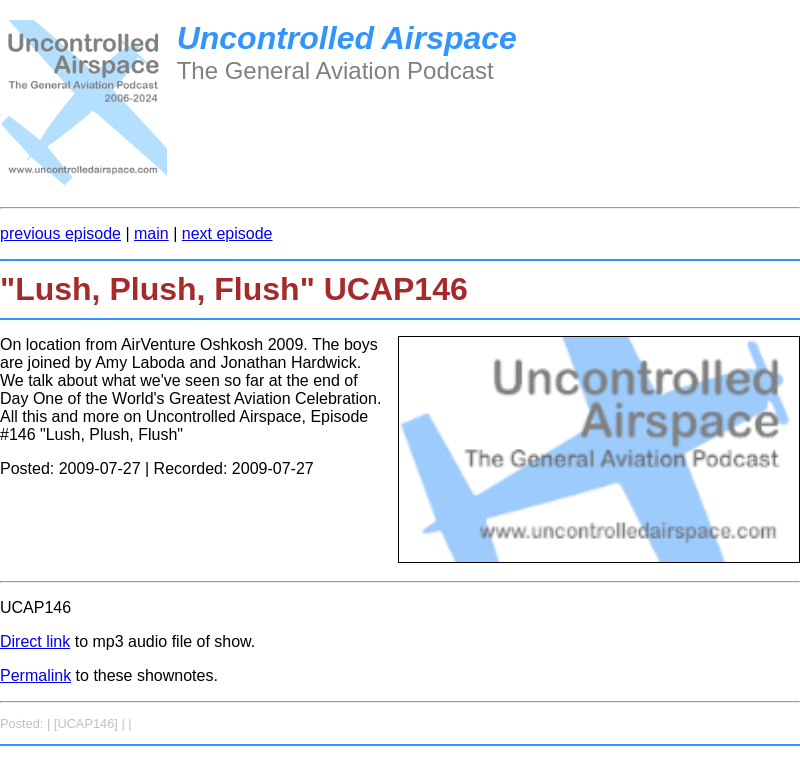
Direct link (35, 641)
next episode (227, 233)
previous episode (60, 233)
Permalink (35, 675)
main (151, 233)
